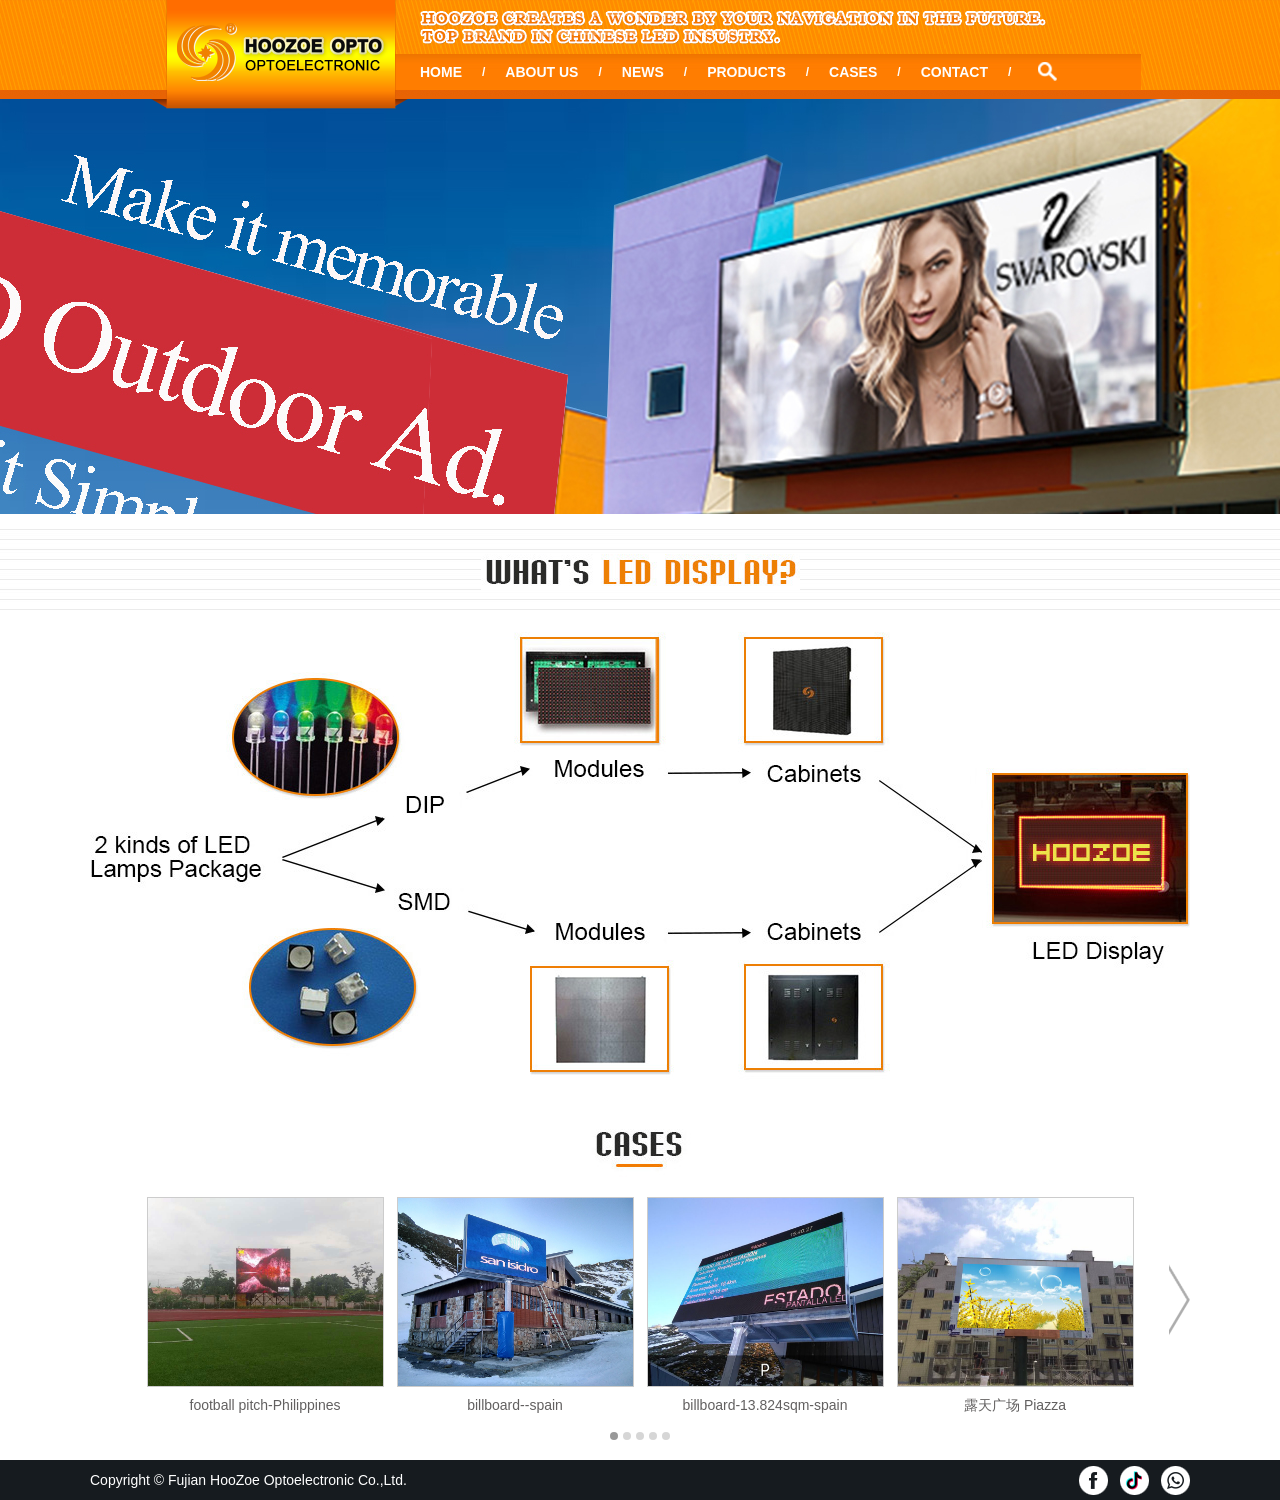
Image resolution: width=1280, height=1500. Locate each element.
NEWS (643, 72)
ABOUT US (541, 72)
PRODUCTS (746, 72)
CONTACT (954, 72)
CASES (853, 72)
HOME (441, 72)
